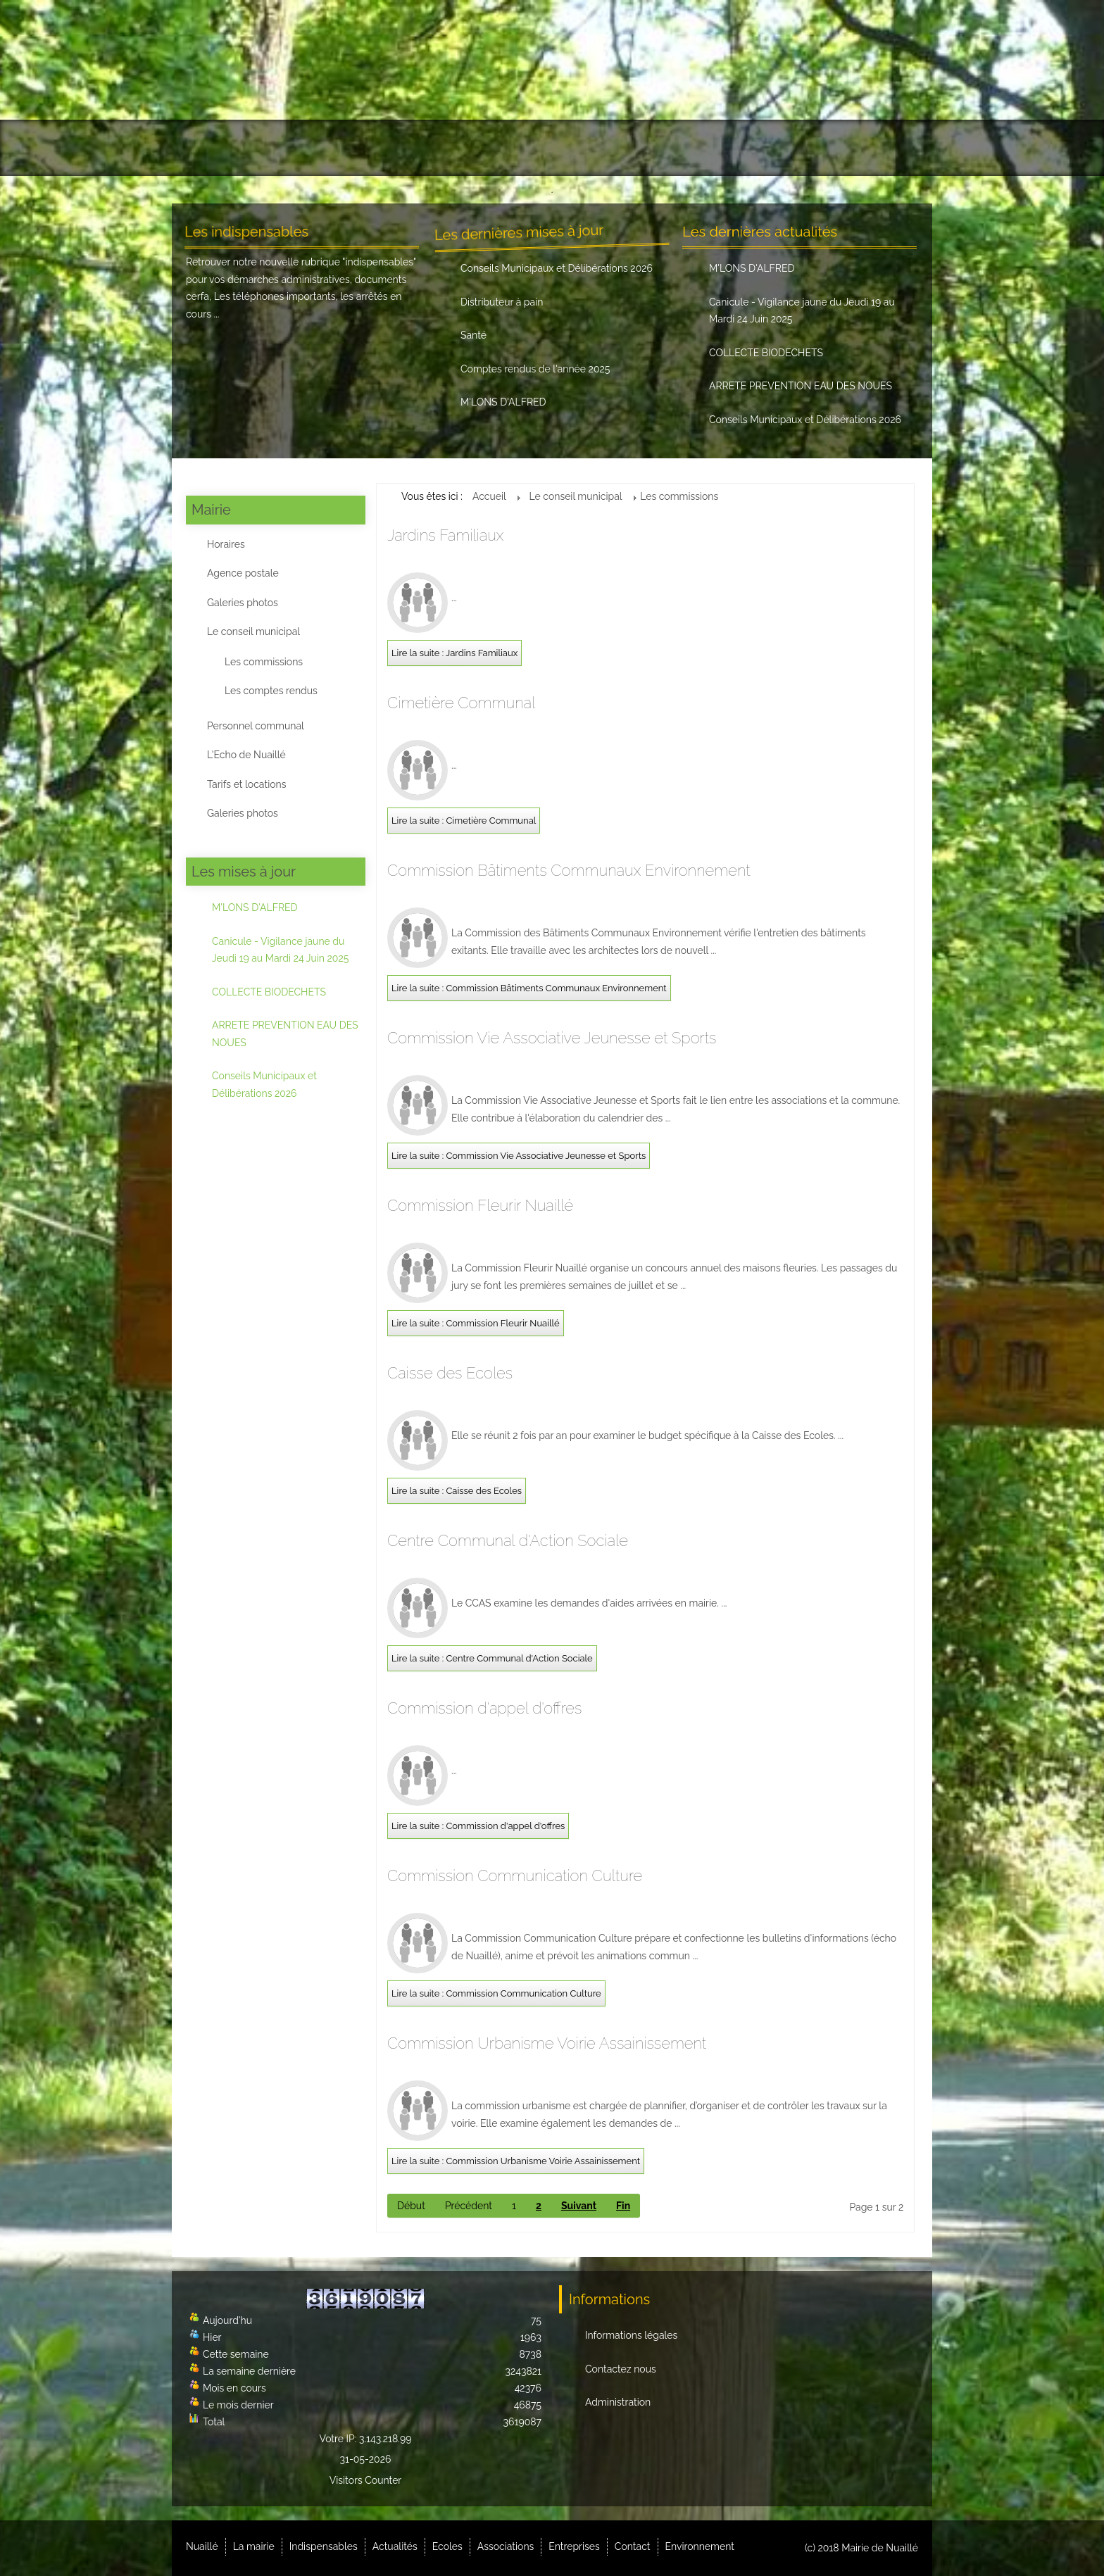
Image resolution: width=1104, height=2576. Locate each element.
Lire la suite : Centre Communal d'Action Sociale (492, 1658)
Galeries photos (242, 602)
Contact (782, 148)
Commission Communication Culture (514, 1875)
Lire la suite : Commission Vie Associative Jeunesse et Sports (518, 1155)
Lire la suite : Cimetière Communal (463, 820)
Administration (618, 2402)
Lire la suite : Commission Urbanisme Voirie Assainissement (515, 2161)
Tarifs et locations (246, 784)
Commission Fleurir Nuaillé (480, 1205)
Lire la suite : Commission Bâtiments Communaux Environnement (529, 988)
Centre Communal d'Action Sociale (507, 1540)
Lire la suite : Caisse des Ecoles (456, 1490)
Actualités (468, 148)
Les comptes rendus (271, 690)
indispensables (379, 262)
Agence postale (243, 573)
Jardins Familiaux (445, 535)
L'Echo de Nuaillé (246, 754)
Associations (614, 148)
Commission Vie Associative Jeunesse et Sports (551, 1038)
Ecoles (447, 2546)
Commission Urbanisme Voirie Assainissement (546, 2043)
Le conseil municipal (253, 631)
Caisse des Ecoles (450, 1373)
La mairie (285, 148)
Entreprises (704, 148)
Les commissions (264, 661)
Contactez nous (620, 2369)
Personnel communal (255, 725)
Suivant (578, 2205)
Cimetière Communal (461, 702)
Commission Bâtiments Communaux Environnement (569, 870)
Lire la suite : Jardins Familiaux (454, 653)
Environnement (866, 148)
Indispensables (375, 148)
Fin (623, 2205)
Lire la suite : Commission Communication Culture (496, 1993)
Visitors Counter (366, 2480)
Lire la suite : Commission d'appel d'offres (478, 1826)
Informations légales (631, 2335)
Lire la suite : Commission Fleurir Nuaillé (475, 1323)
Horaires (226, 544)
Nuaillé (213, 148)
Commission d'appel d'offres (484, 1708)
